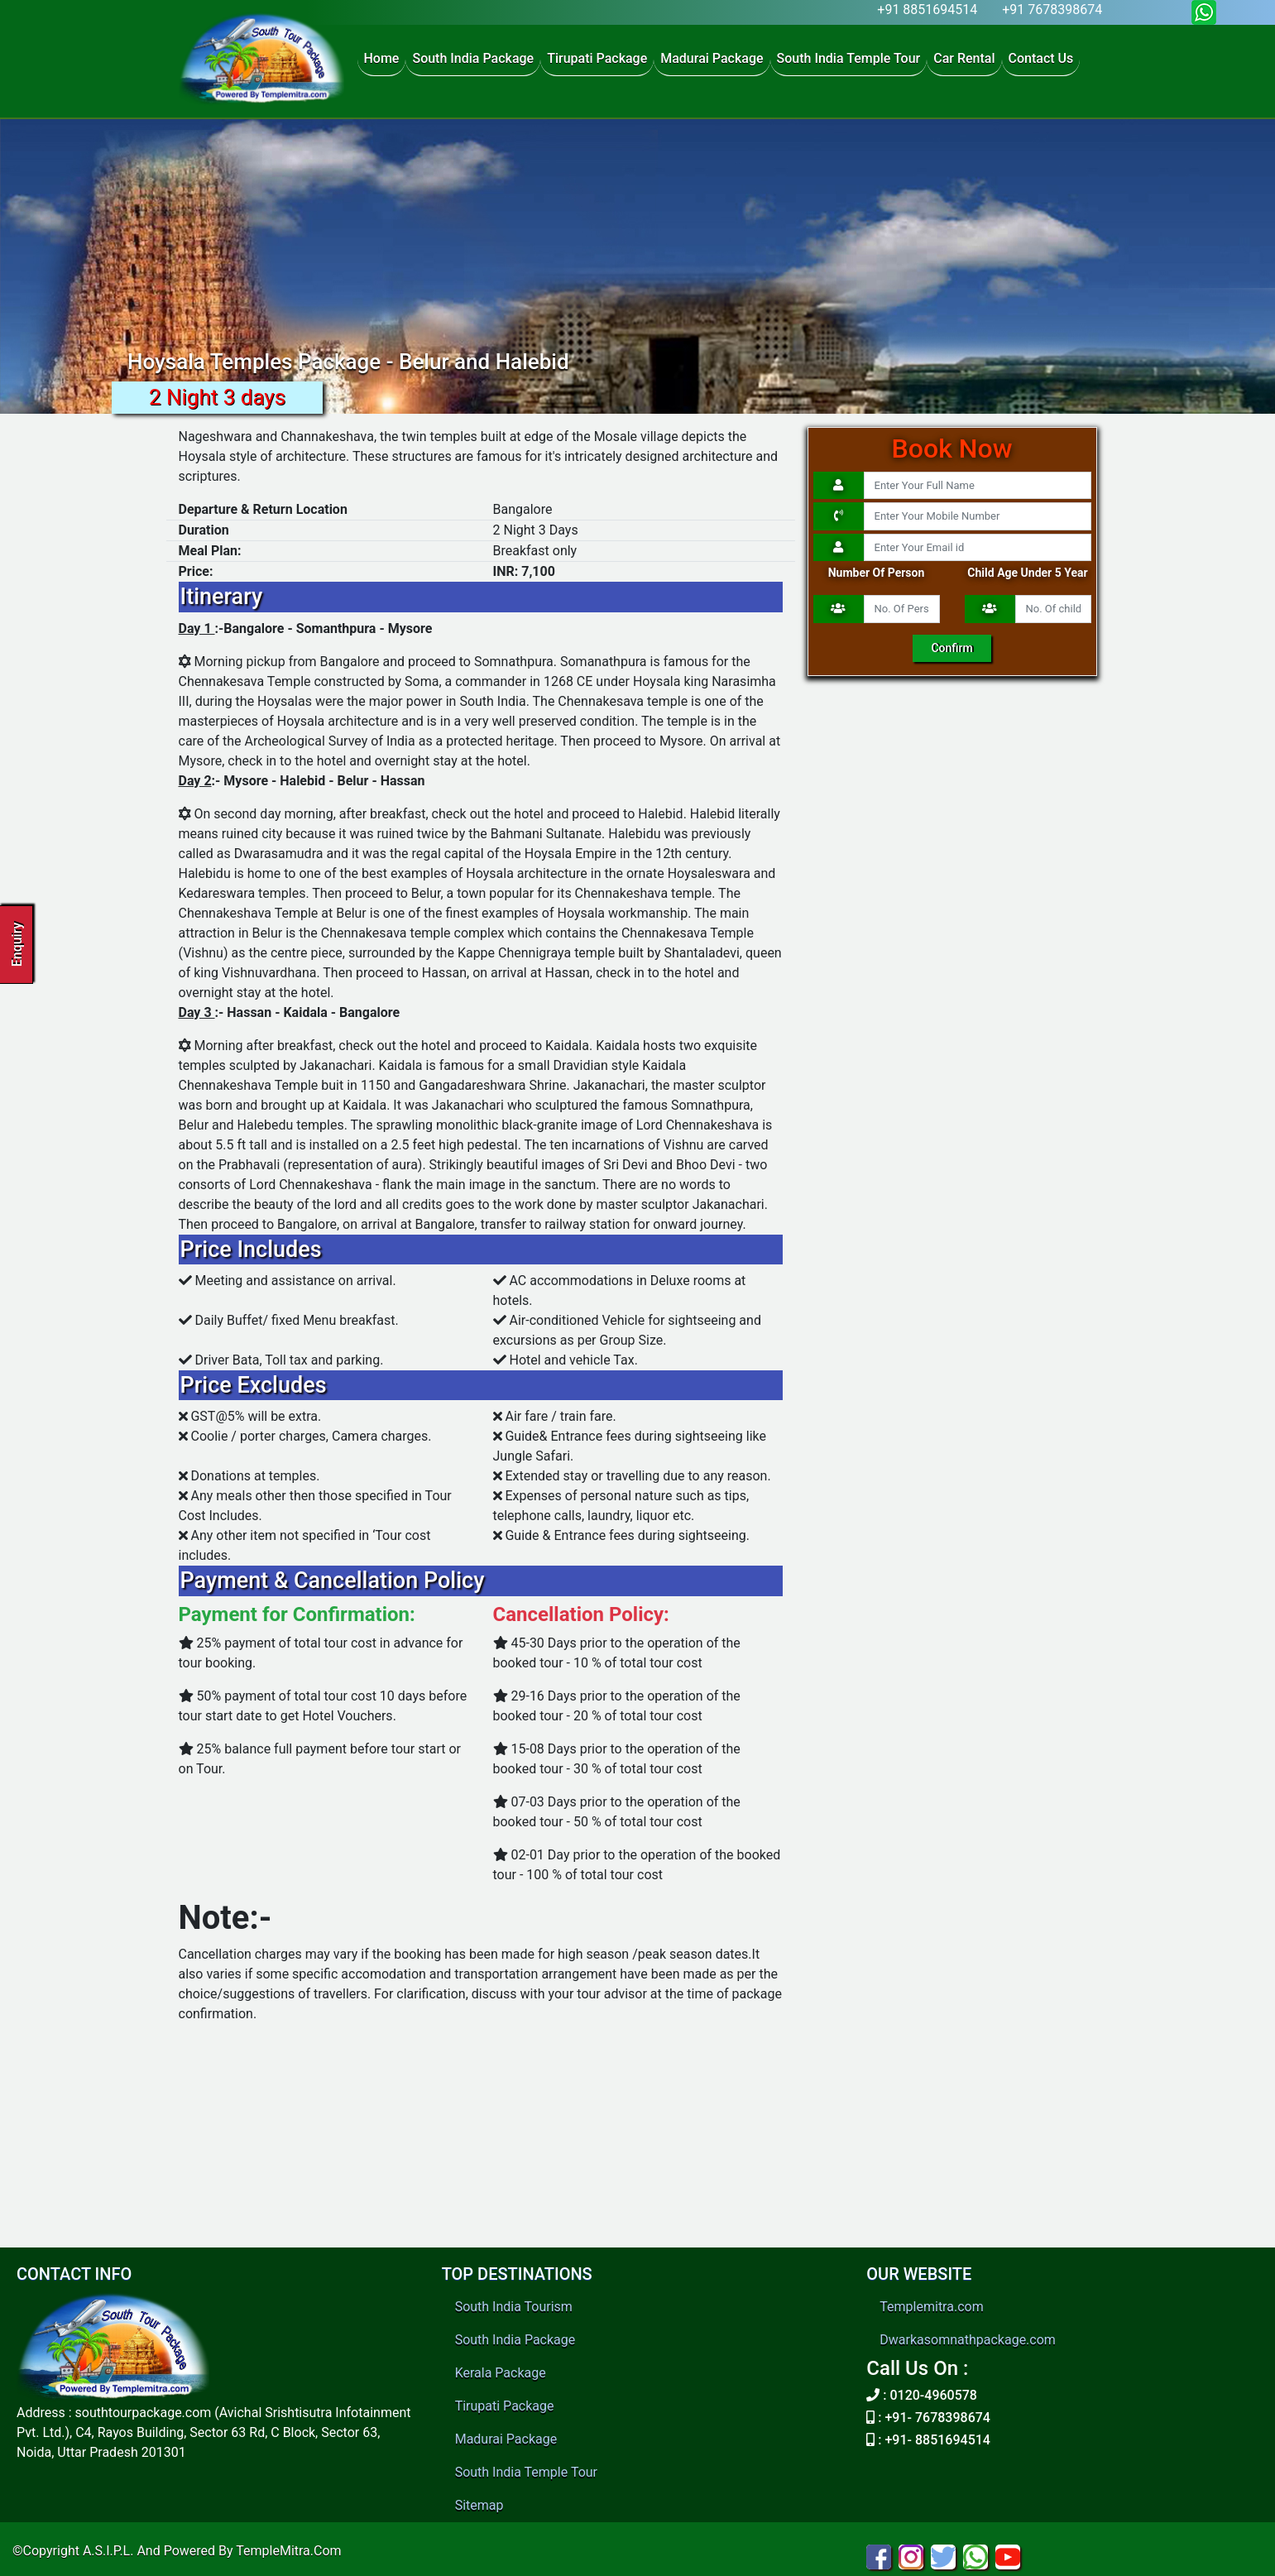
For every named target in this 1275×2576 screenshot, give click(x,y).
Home (382, 58)
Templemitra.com (931, 2307)
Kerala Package (500, 2373)
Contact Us (1041, 58)
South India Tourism (514, 2307)
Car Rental (964, 58)
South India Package (473, 58)
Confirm (951, 648)
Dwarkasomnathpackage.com (968, 2340)
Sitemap (479, 2505)
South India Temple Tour (849, 58)
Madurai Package (711, 58)
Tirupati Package (597, 58)
